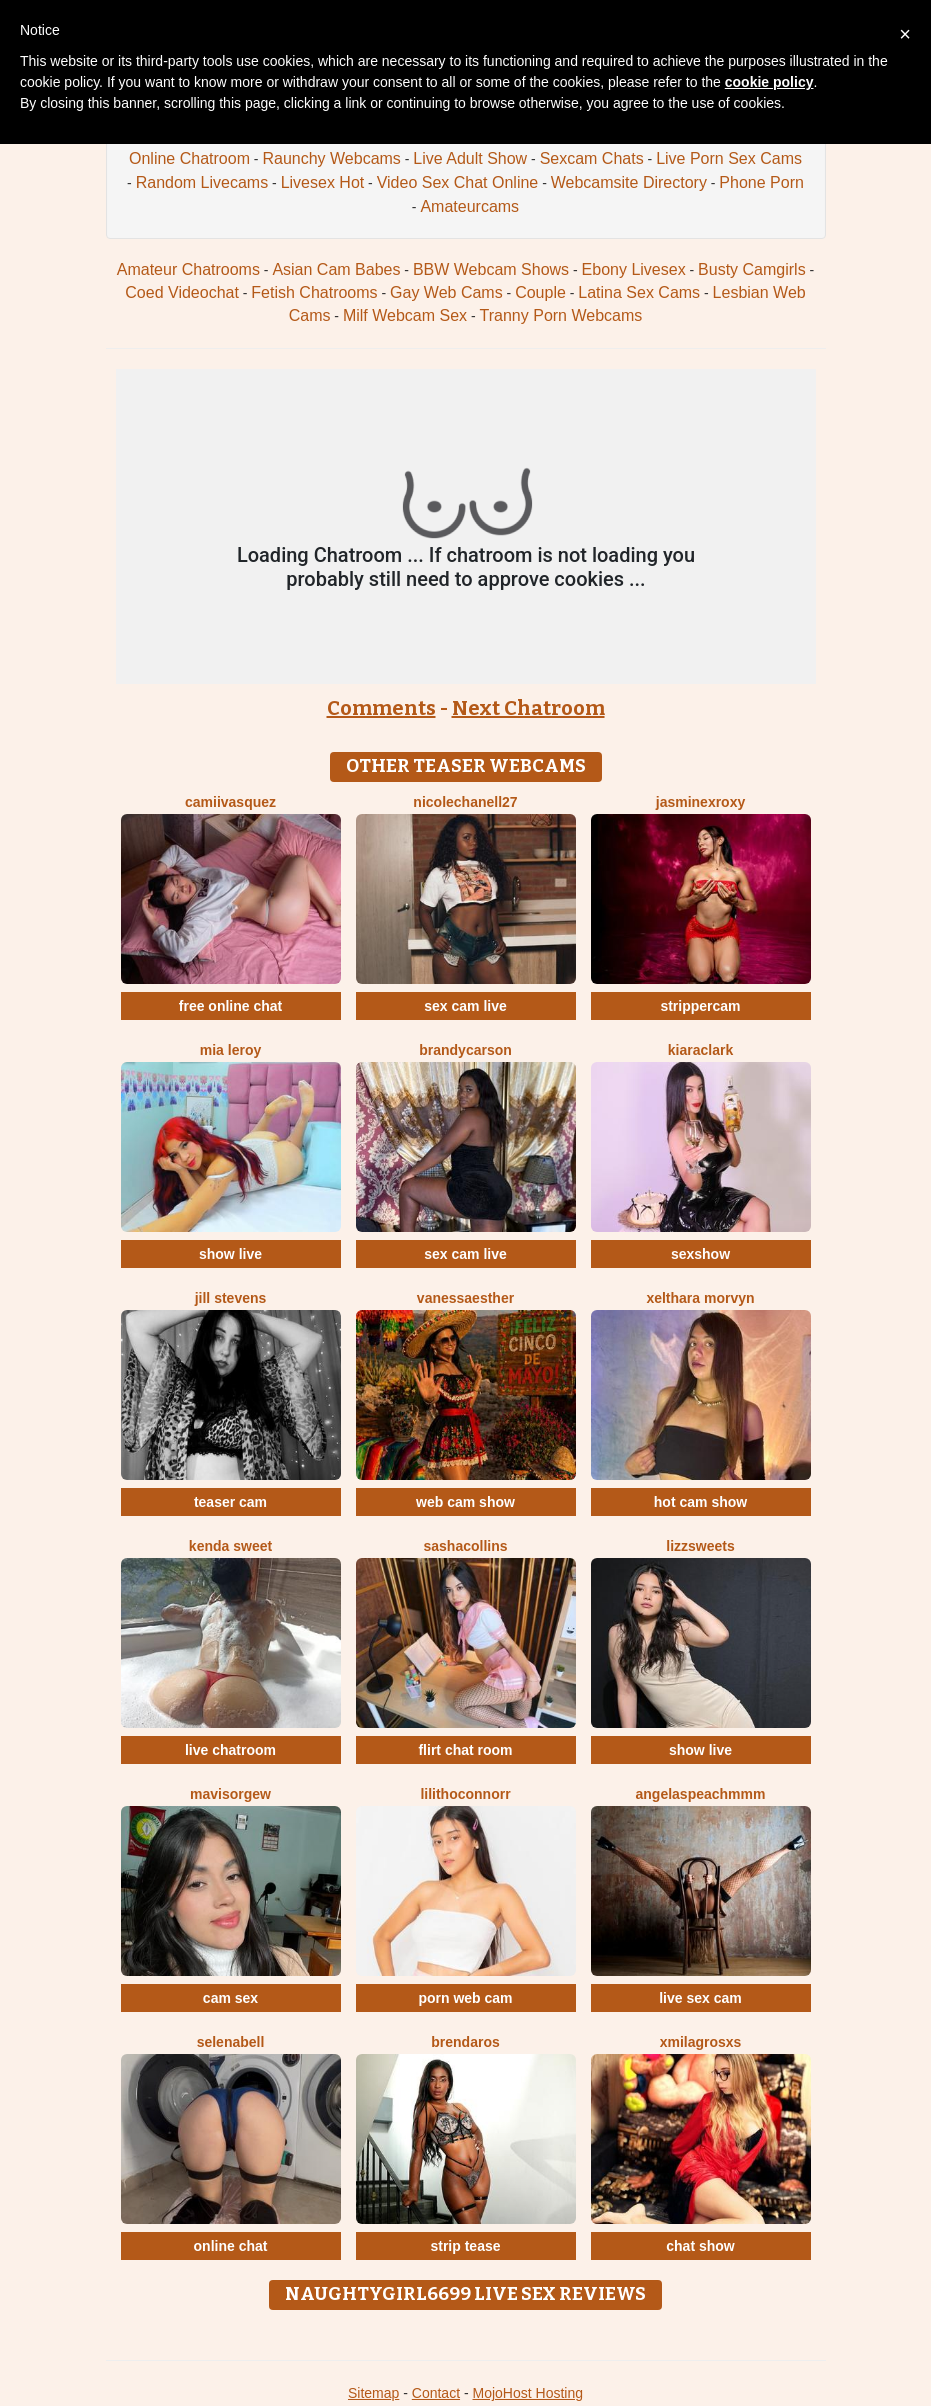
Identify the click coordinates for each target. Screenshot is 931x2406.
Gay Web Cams (446, 292)
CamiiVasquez (230, 802)
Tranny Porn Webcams (561, 315)
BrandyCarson (465, 1050)
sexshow (700, 1254)
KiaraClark (700, 1050)
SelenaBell (231, 2042)
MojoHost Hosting (528, 2393)
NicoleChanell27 (465, 802)
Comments (381, 708)
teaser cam (230, 1502)
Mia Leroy (230, 1050)
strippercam (700, 1006)
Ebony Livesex (634, 269)
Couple (540, 292)
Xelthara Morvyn (700, 1298)
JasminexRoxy (701, 802)
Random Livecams (202, 182)
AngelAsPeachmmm (701, 1794)
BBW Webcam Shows (491, 269)
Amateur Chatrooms (188, 269)
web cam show (465, 1502)
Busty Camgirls (752, 269)
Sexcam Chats (592, 158)
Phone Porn (761, 182)
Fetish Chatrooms (314, 292)
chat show (700, 2246)
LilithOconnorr (465, 1794)
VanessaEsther (465, 1298)
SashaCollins (465, 1546)
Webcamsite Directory (629, 182)
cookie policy (769, 82)
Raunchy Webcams (331, 158)
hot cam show (700, 1502)
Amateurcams (469, 206)
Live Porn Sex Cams (729, 158)
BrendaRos (465, 2042)
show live (230, 1254)
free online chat (230, 1006)
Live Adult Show (470, 158)
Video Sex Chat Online (458, 182)
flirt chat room (465, 1750)
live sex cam (700, 1998)
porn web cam (465, 1998)
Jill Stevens (231, 1298)
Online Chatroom (189, 158)
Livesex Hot (323, 182)
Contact (436, 2393)
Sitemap (373, 2393)
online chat (231, 2246)
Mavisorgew (230, 1794)
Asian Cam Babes (336, 269)
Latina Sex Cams (639, 292)
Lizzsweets (700, 1546)
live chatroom (230, 1750)
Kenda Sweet (230, 1546)
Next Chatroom (528, 708)
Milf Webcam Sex (405, 315)
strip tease (465, 2246)
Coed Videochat (182, 292)
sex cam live (465, 1006)
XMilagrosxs (701, 2042)
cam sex (230, 1998)
